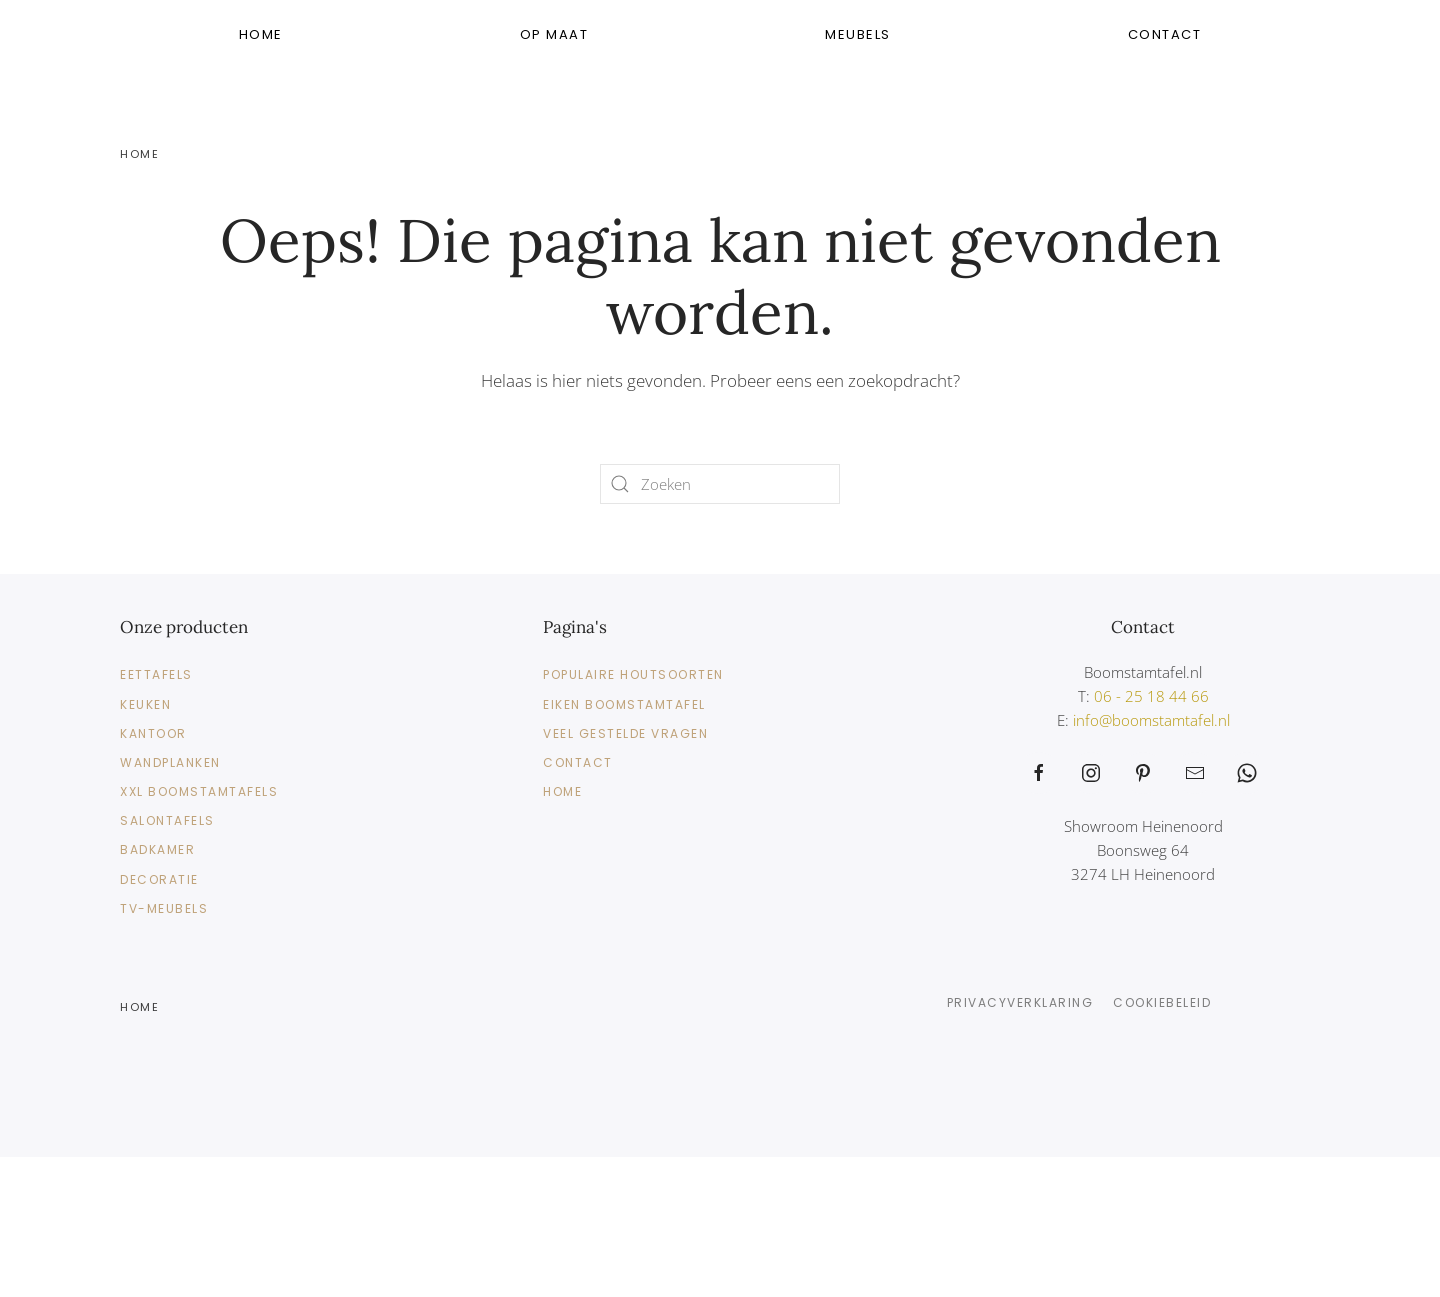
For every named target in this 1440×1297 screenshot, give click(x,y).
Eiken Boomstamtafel (624, 704)
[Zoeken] (720, 484)
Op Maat (554, 34)
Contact (1165, 34)
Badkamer (157, 849)
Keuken (145, 704)
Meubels (858, 34)
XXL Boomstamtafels (199, 791)
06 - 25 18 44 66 (1151, 696)
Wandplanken (170, 762)
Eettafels (156, 674)
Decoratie (159, 879)
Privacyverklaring (1020, 1002)
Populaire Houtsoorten (633, 674)
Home (261, 34)
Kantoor (153, 733)
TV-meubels (164, 908)
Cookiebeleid (1162, 1002)
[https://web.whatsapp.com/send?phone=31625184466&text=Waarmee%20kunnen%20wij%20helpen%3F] (1247, 773)
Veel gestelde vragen (625, 733)
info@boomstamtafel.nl (1151, 720)
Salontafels (167, 820)
